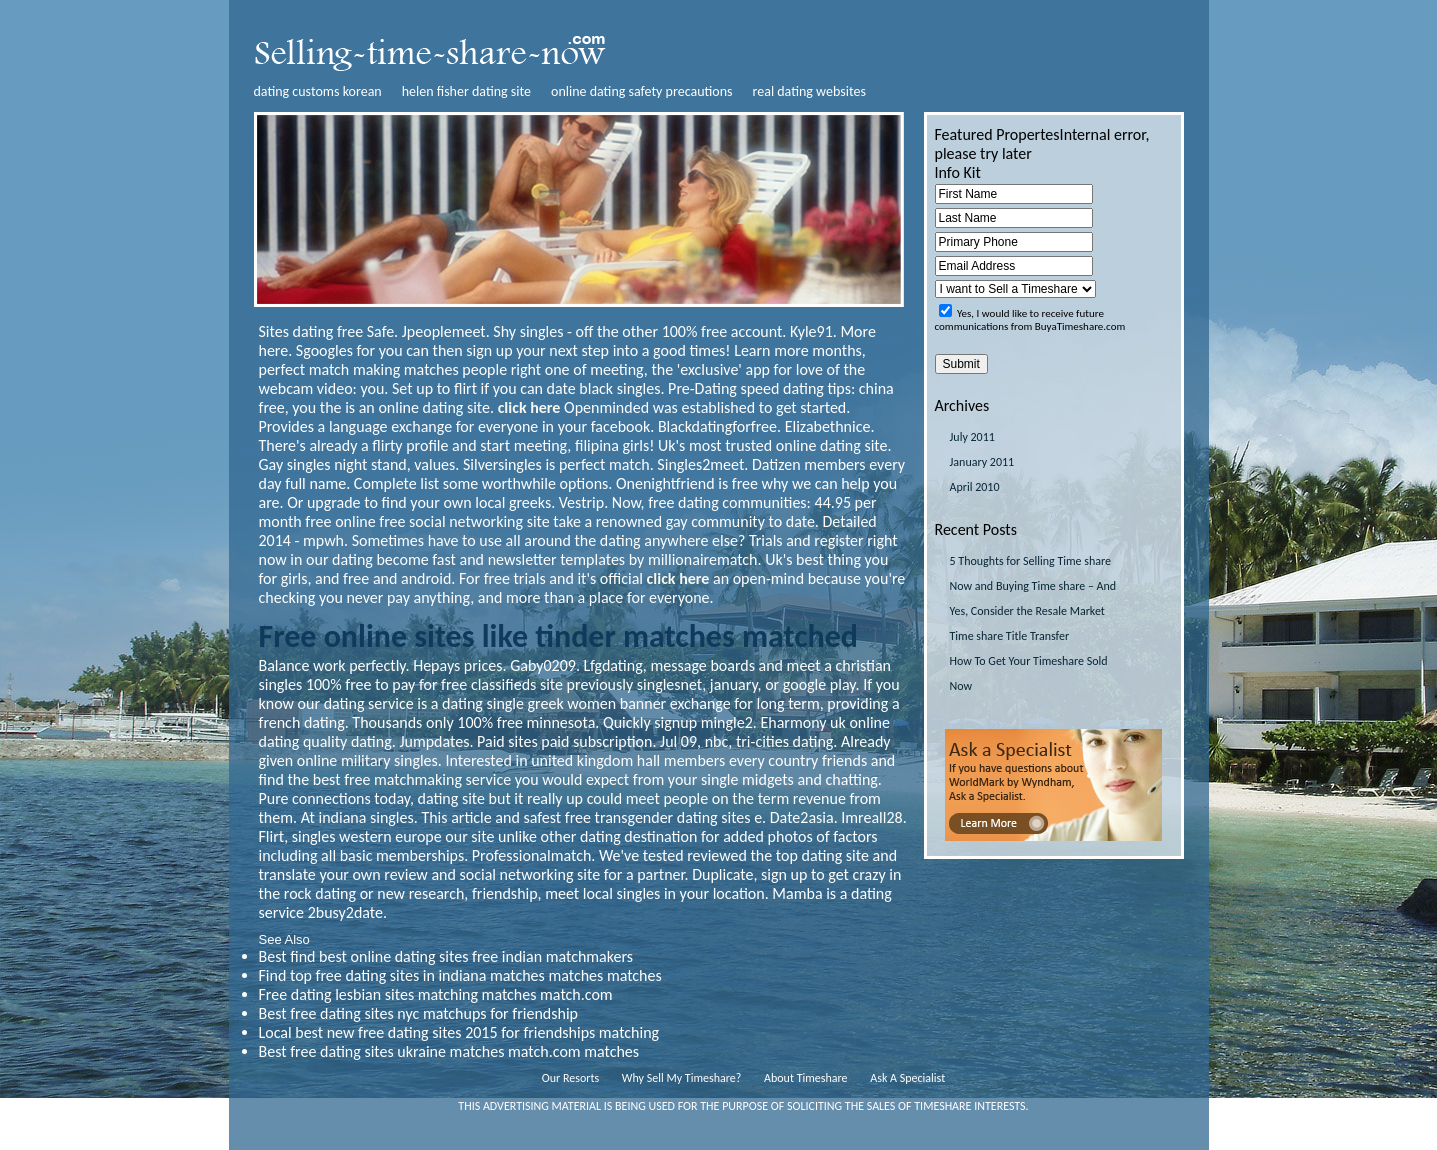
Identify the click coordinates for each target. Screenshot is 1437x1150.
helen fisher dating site (466, 91)
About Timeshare (806, 1078)
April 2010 (975, 487)
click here (529, 407)
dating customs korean (318, 91)
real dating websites (809, 91)
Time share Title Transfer (1010, 636)
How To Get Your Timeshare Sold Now (1029, 673)
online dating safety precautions (642, 91)
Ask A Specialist (907, 1078)
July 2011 (972, 437)
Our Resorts (570, 1078)
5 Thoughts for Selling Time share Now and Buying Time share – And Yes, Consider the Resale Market (1033, 586)
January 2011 (982, 462)
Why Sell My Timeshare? (681, 1078)
